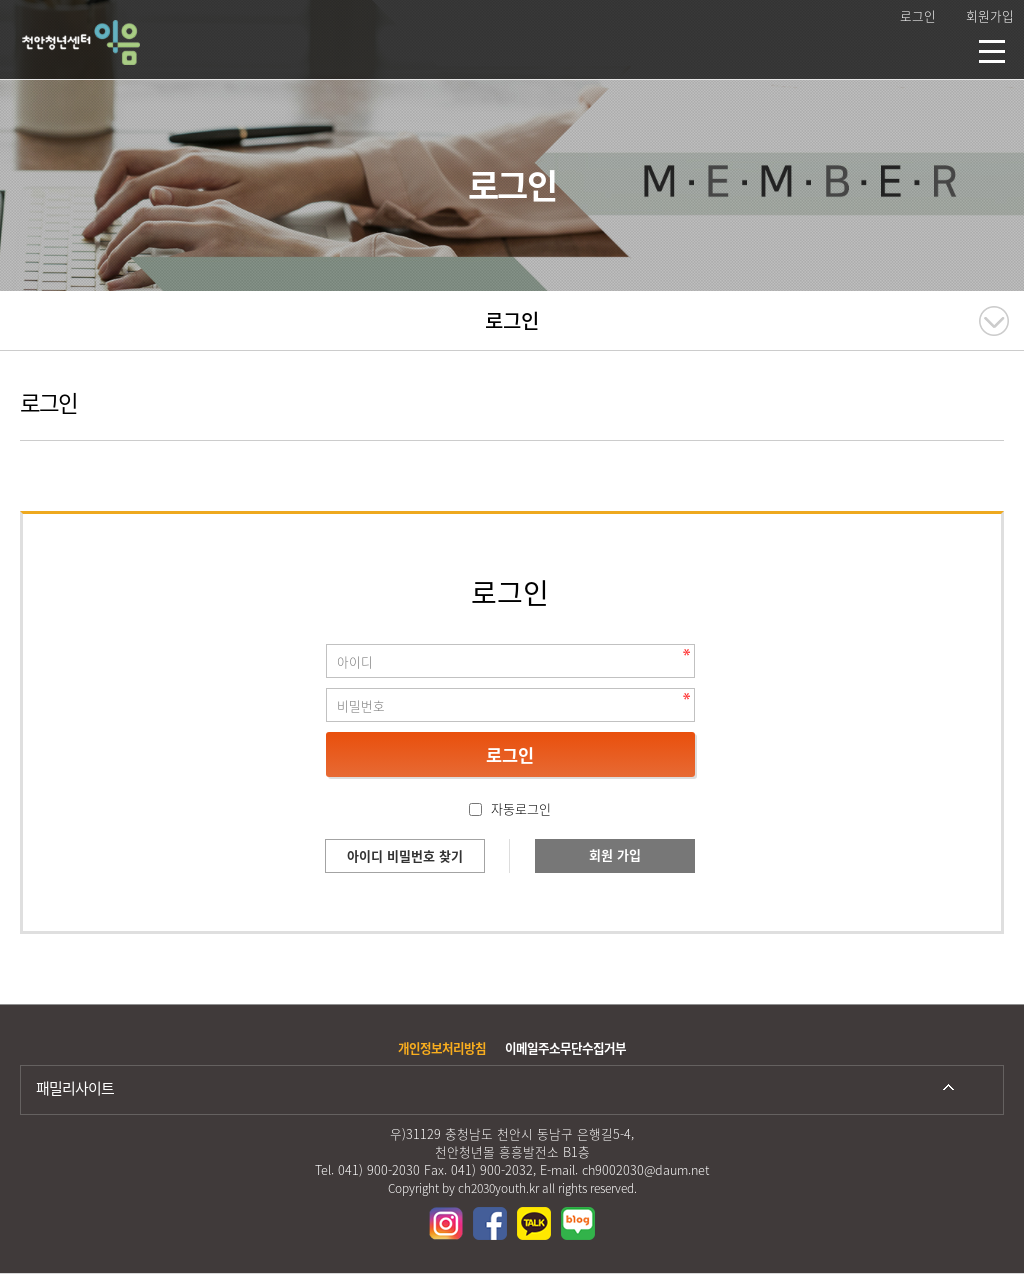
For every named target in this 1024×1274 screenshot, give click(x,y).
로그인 (918, 15)
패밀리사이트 (75, 1088)
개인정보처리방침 (442, 1047)
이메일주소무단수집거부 (565, 1047)
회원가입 (990, 15)
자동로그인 (521, 808)
